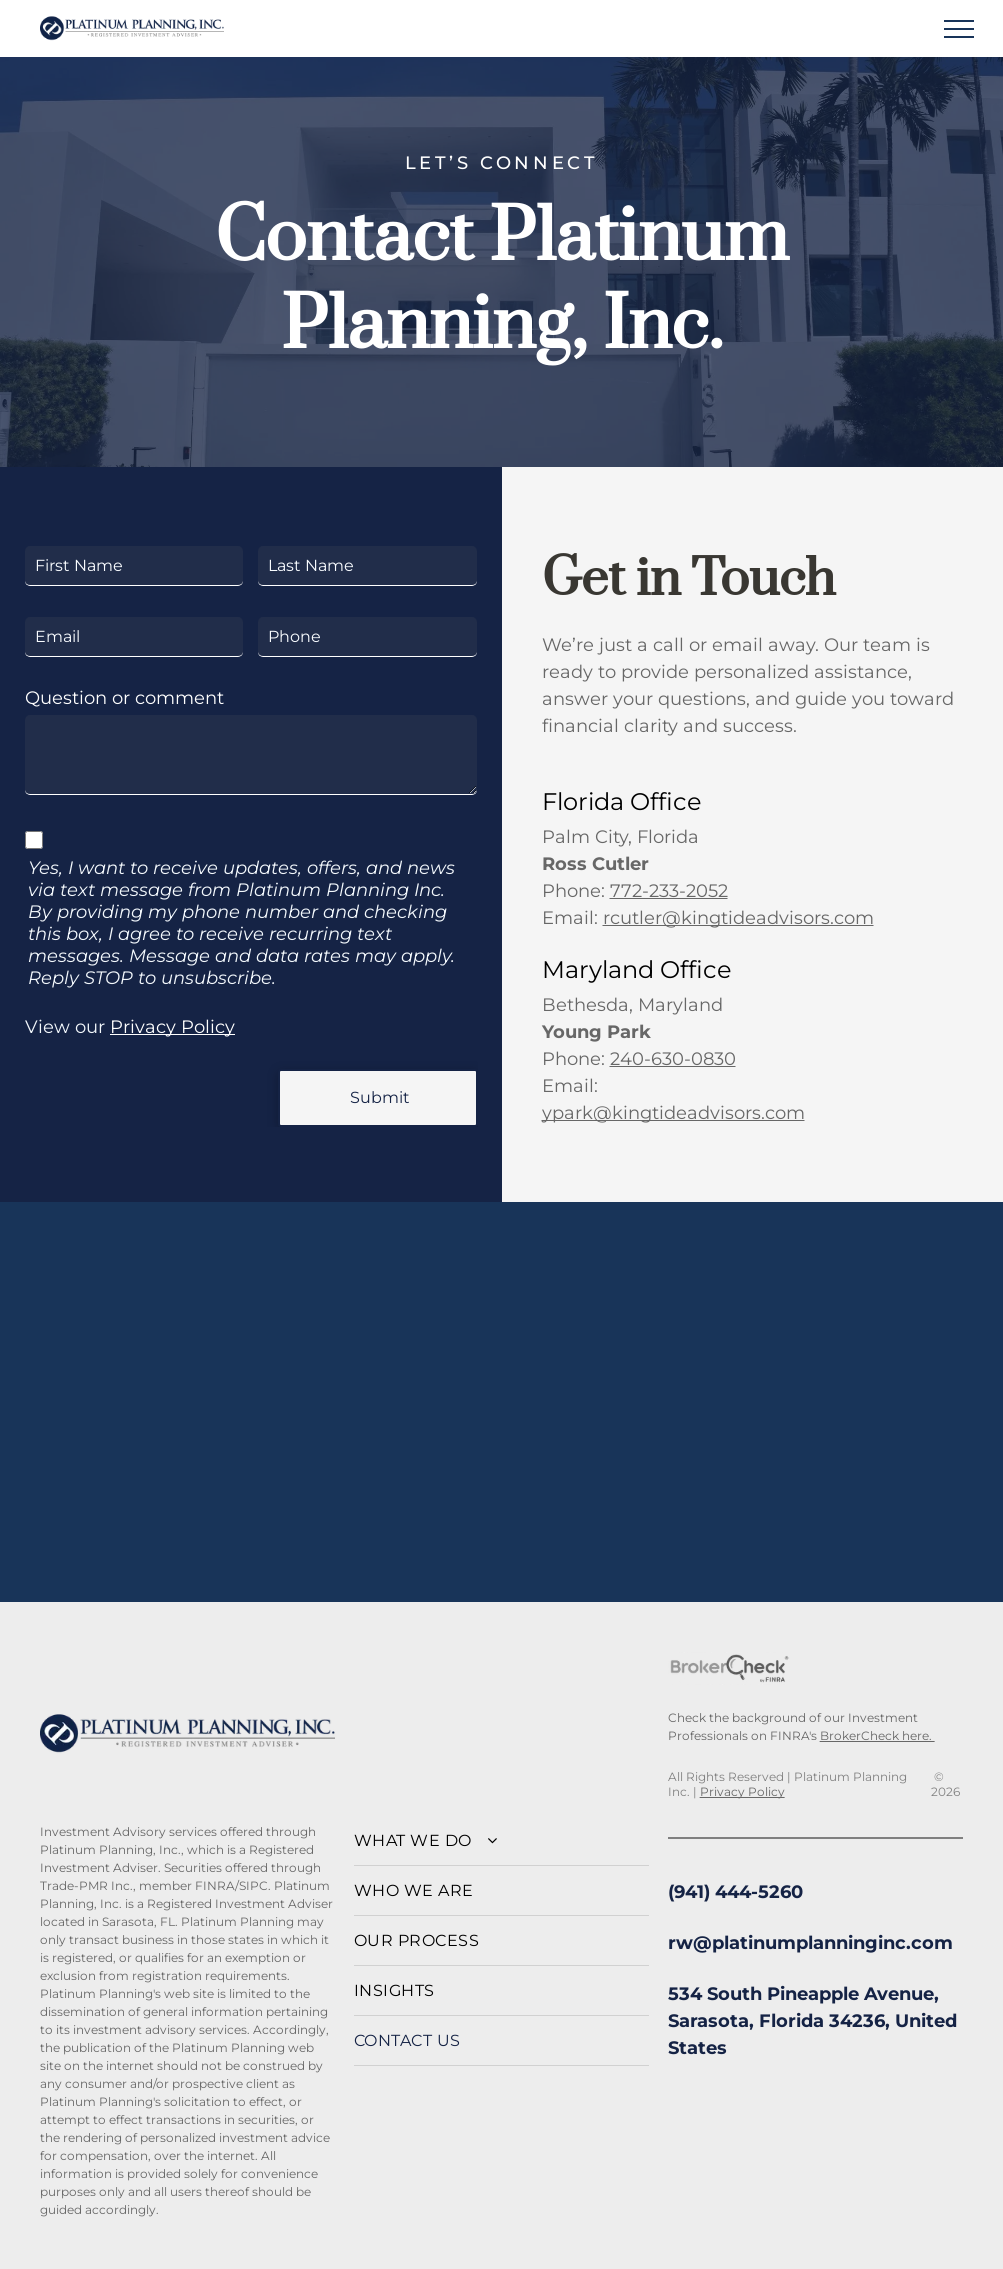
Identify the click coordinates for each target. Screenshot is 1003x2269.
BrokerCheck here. (877, 1735)
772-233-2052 (669, 891)
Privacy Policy (172, 1027)
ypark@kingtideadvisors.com (673, 1113)
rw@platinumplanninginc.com (810, 1943)
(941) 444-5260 (735, 1892)
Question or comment (124, 698)
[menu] (959, 29)
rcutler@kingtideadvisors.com (738, 918)
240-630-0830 (673, 1059)
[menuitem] (501, 1841)
